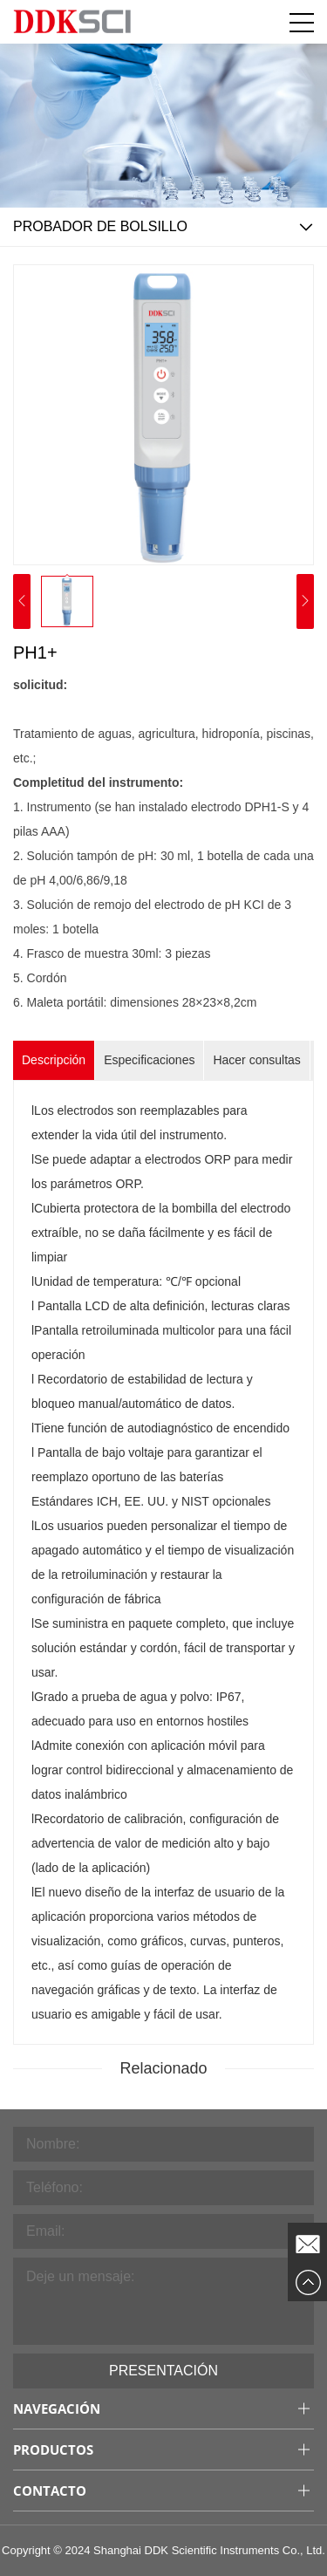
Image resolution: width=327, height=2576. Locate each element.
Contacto (49, 2490)
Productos (53, 2449)
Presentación (163, 2370)
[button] (305, 602)
